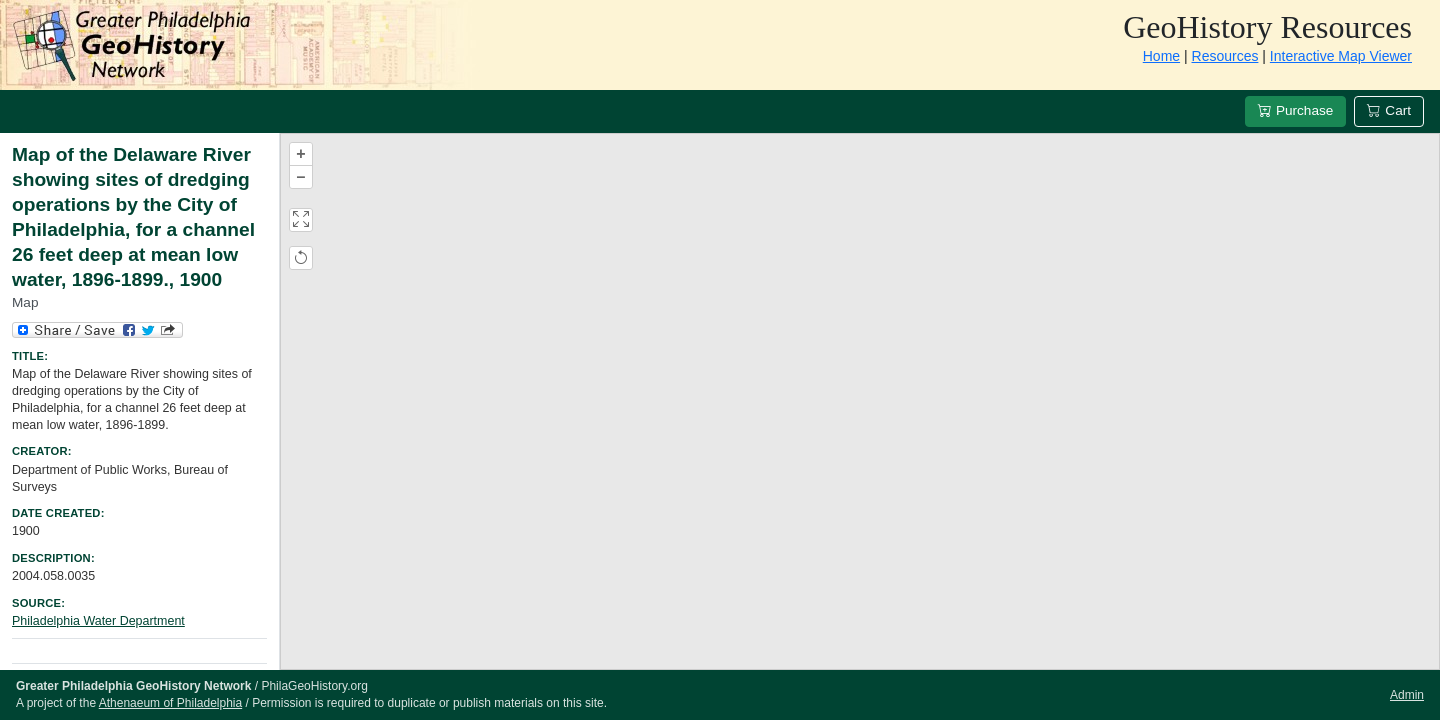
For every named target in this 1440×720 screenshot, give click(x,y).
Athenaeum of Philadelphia (170, 703)
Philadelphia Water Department (98, 621)
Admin (1407, 695)
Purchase (1295, 110)
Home (1161, 56)
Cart (1389, 110)
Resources (1225, 56)
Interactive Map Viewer (1341, 56)
